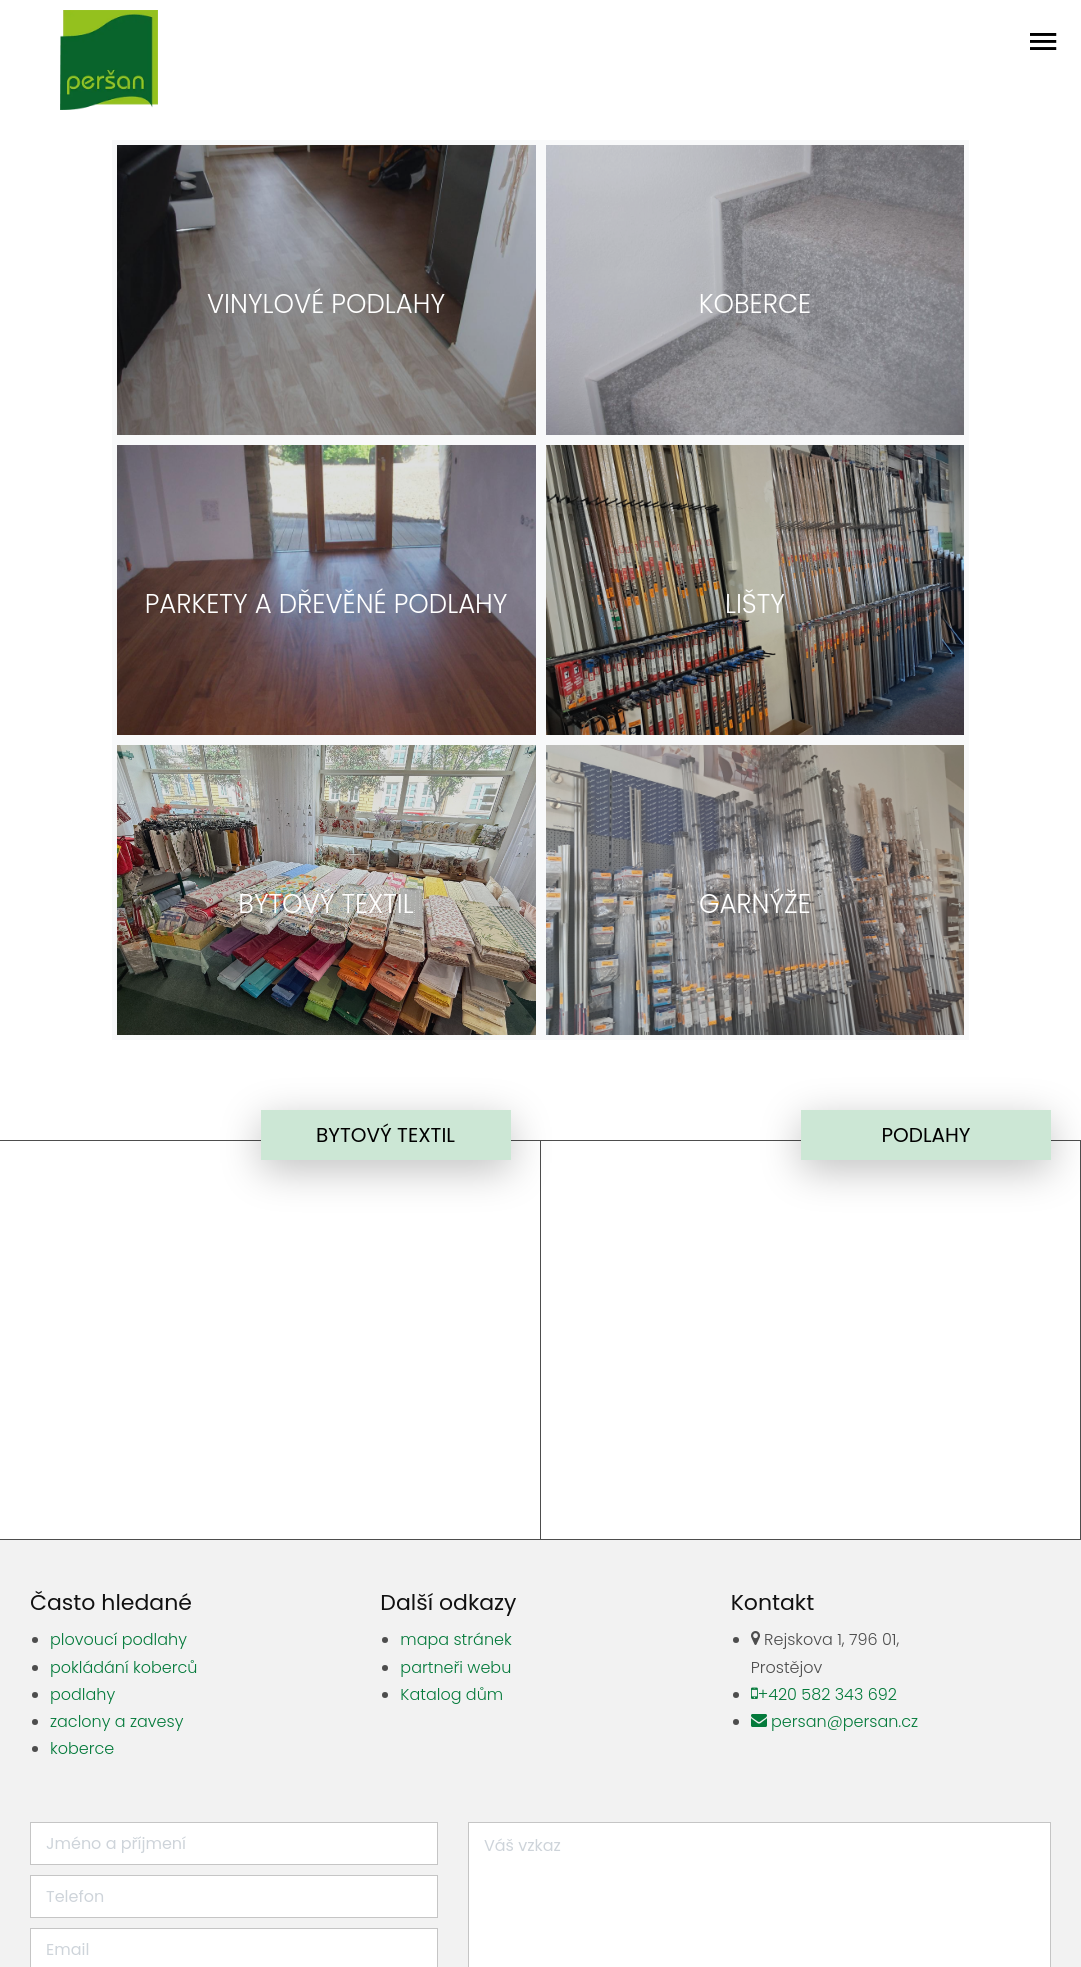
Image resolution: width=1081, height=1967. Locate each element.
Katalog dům (451, 1394)
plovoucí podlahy (118, 1339)
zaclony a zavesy (116, 1421)
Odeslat (759, 1777)
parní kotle (785, 1866)
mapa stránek (455, 1339)
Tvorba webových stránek (976, 1918)
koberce (82, 1448)
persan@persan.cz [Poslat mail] (829, 1421)
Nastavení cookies (573, 1918)
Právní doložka (448, 1918)
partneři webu (455, 1367)
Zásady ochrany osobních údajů (761, 1918)
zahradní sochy (523, 1866)
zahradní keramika (606, 1892)
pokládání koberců (123, 1367)
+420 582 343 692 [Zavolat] (823, 1394)
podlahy (82, 1394)
